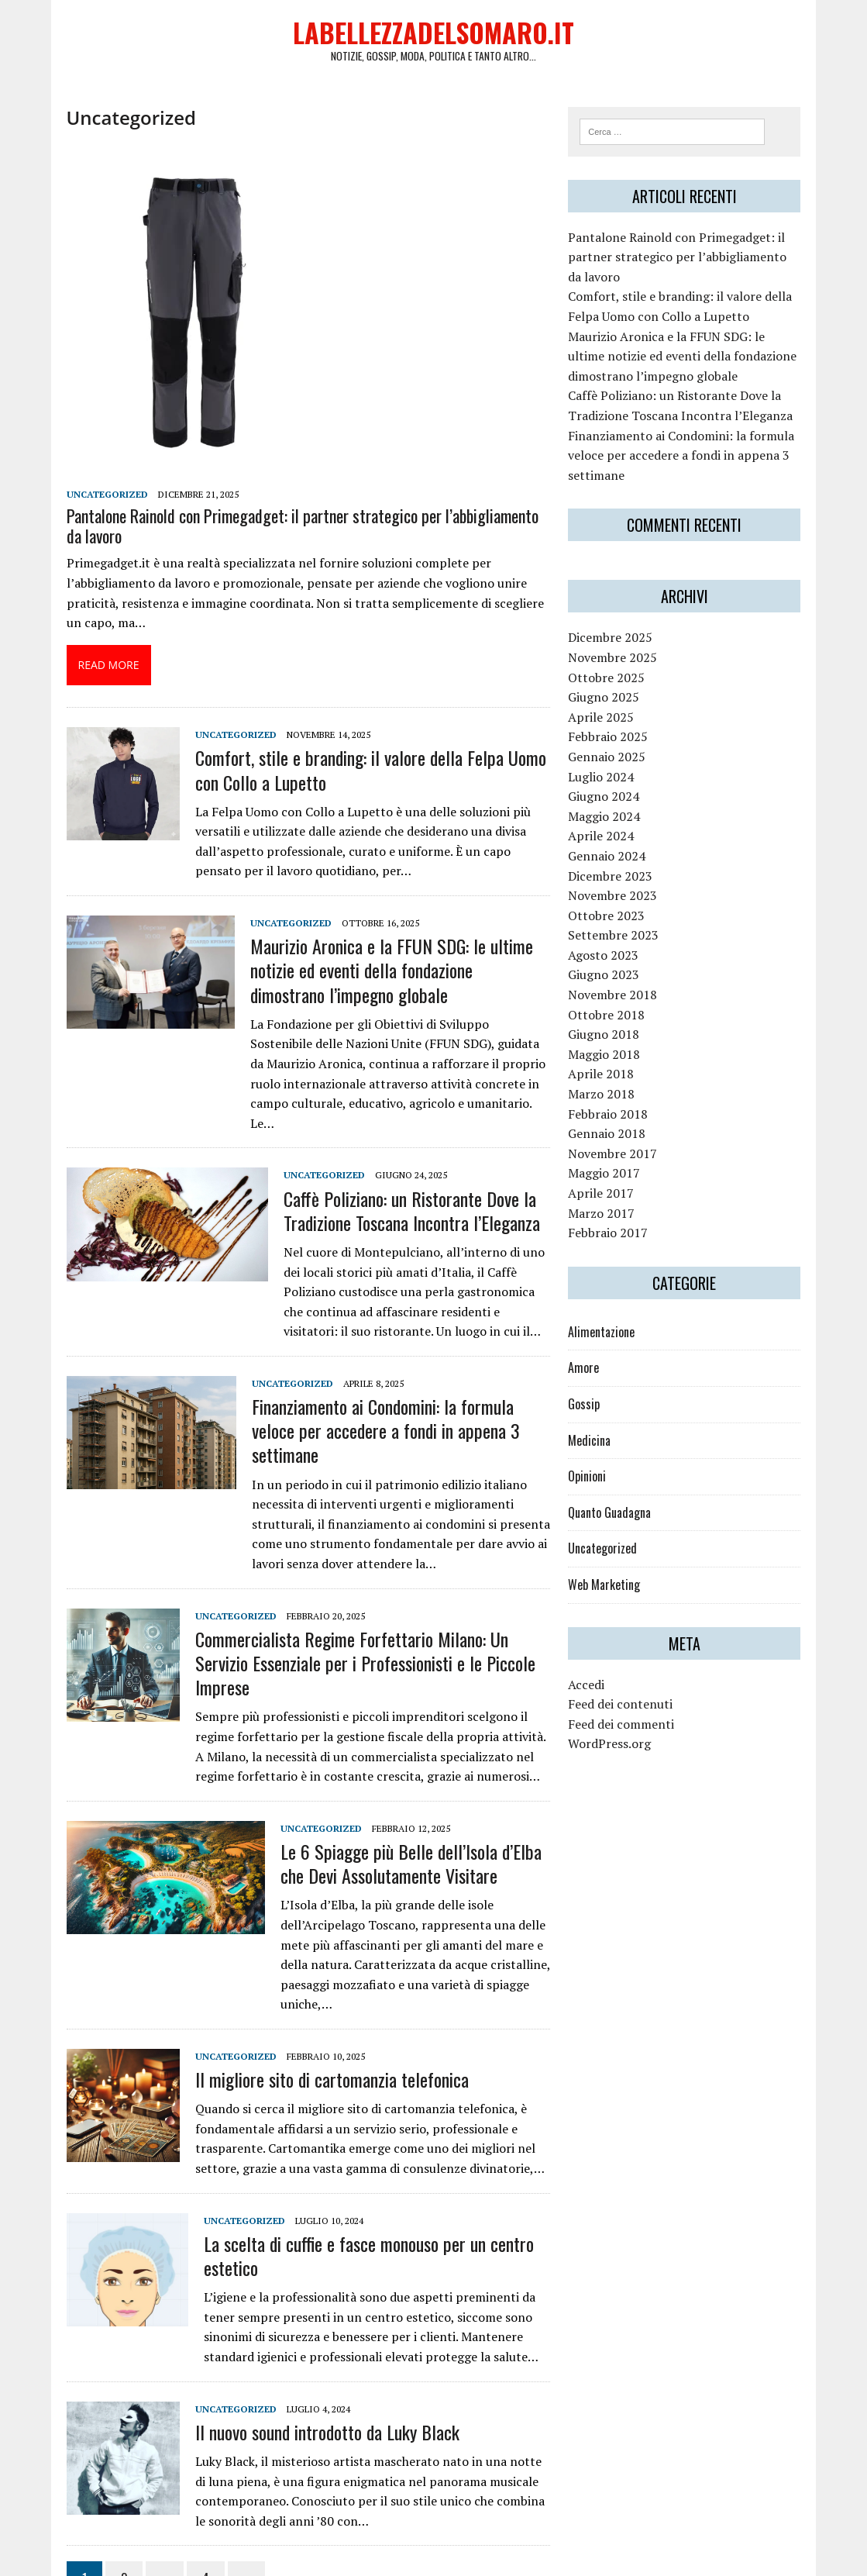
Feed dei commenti (629, 1731)
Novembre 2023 (621, 903)
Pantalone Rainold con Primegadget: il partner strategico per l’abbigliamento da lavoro (288, 531)
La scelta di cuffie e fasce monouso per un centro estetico (346, 2173)
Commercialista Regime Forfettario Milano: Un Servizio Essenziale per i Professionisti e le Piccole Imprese (357, 1613)
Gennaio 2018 (615, 1141)
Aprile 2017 (609, 1200)
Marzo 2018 (609, 1101)
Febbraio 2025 (616, 744)
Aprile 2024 (609, 843)
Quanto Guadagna (617, 1519)
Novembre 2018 (621, 1002)
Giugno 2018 (612, 1041)
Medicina (597, 1447)
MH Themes (227, 2560)
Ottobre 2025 (614, 684)
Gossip (592, 1411)
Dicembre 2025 (618, 644)
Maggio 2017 (612, 1180)
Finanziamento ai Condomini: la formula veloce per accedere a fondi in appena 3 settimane (383, 1404)
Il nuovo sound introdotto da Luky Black (304, 2350)
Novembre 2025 (621, 665)
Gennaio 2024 (615, 863)
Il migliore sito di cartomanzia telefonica (309, 1997)
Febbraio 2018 (616, 1120)
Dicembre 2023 (618, 882)
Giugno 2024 (612, 803)
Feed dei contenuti (628, 1711)
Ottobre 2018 (614, 1021)
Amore (591, 1375)
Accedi (594, 1691)
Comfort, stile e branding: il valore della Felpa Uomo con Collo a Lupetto (361, 776)
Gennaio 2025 (615, 764)
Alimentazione (609, 1338)
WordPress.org (617, 1751)
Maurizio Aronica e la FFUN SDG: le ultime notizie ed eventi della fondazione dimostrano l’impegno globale (377, 976)
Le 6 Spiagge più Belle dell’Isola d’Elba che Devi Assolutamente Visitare (401, 1801)
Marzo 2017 (609, 1220)
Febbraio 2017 (616, 1240)
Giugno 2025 (612, 704)
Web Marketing (612, 1592)
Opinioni (595, 1483)
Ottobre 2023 (614, 922)
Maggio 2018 (612, 1061)
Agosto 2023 (611, 962)
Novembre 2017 (621, 1160)
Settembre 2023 (621, 942)
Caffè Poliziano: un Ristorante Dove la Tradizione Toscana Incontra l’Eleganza (388, 1196)
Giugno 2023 (612, 982)
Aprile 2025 (609, 724)
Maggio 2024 (612, 823)
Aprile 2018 (609, 1081)
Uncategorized (84, 500)
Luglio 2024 (609, 783)
